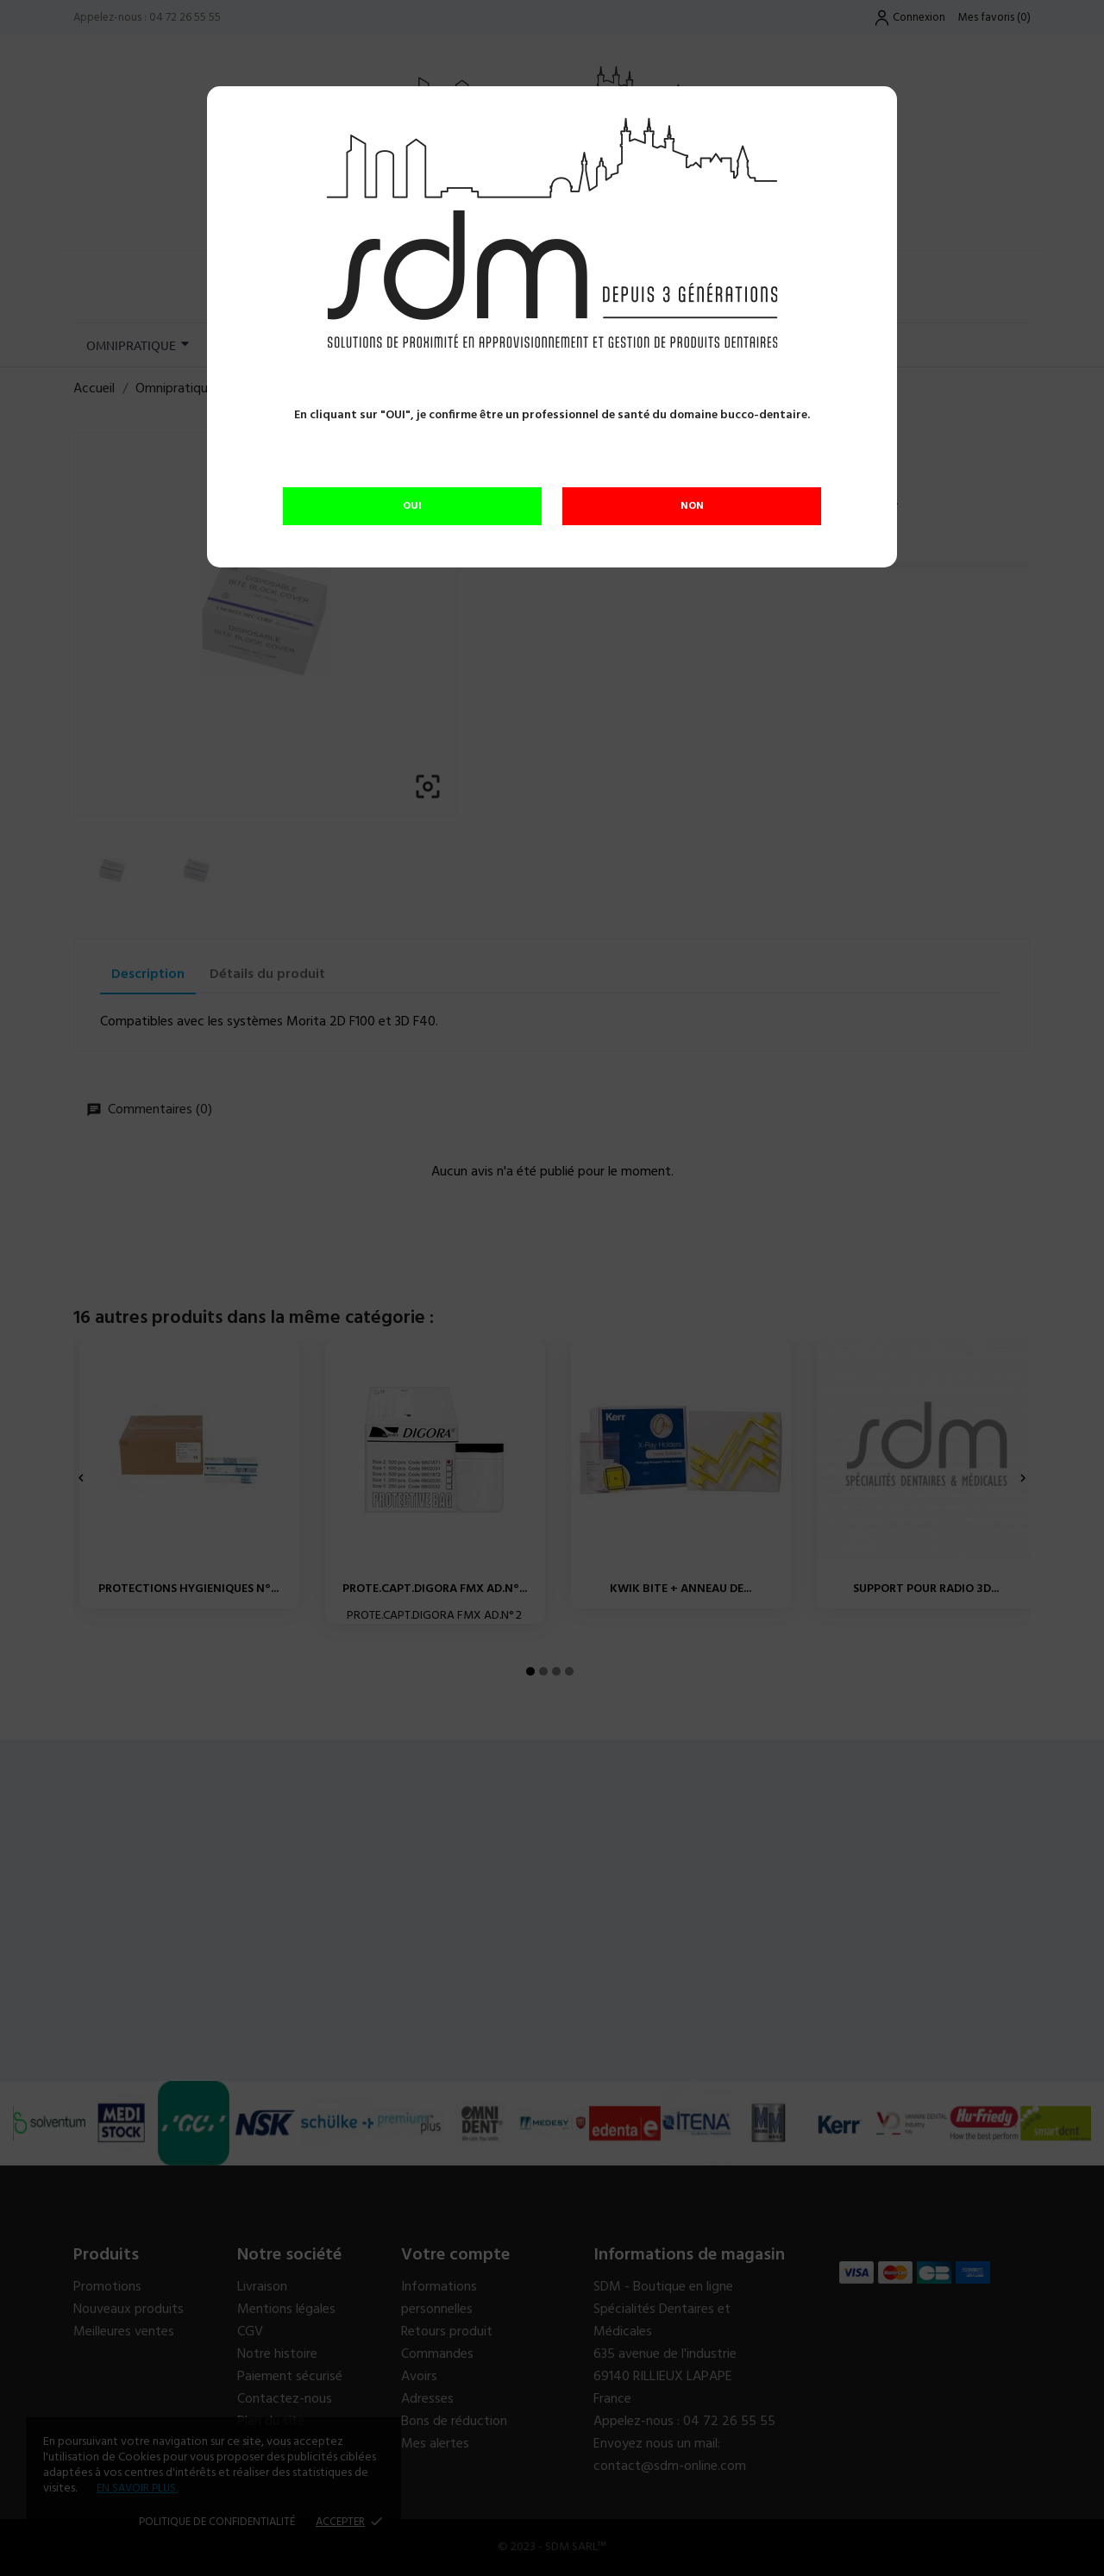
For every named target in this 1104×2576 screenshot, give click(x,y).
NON (692, 506)
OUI (412, 506)
